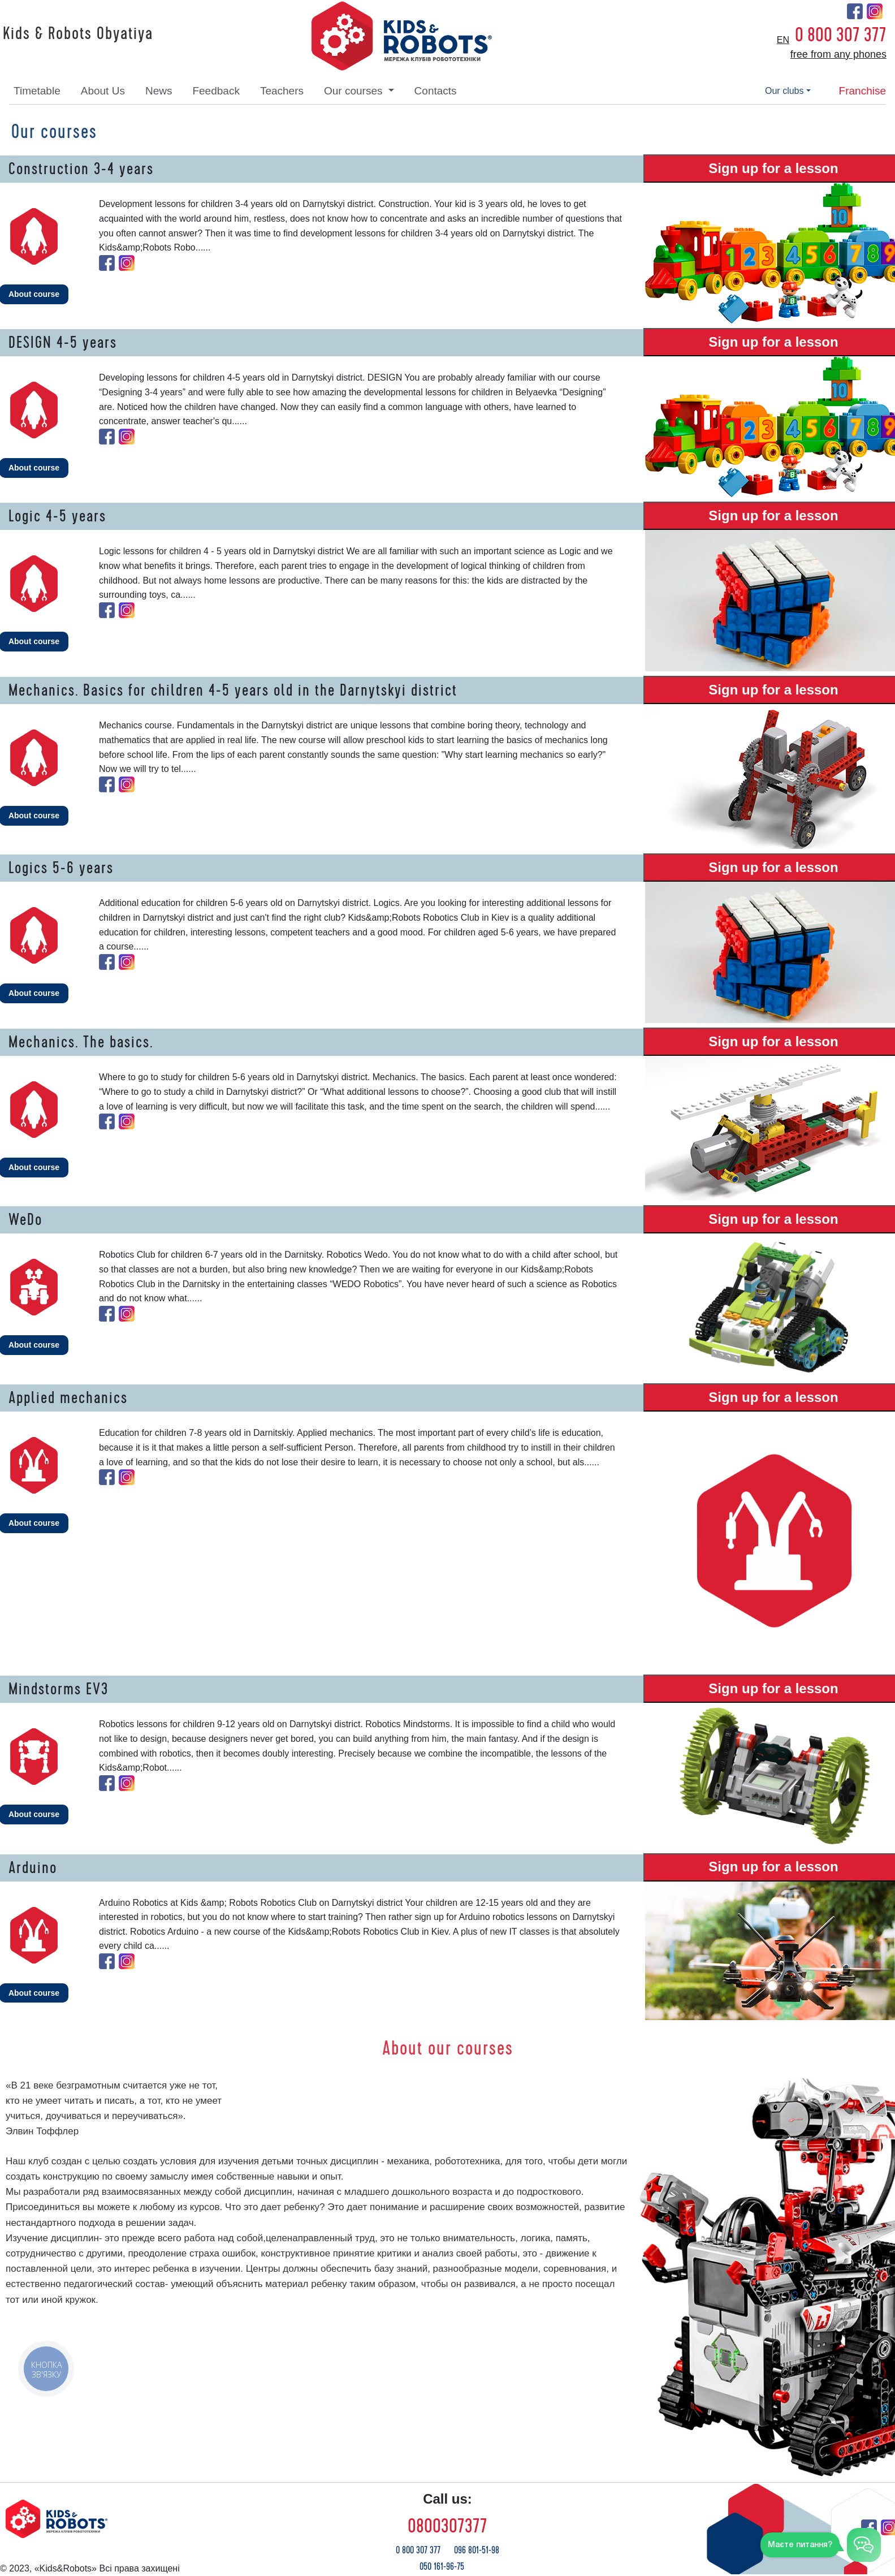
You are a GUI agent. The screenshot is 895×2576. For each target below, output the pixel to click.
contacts (435, 91)
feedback (215, 91)
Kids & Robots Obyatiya (78, 34)
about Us (103, 91)
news (158, 91)
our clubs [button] (784, 91)
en (783, 40)
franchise (862, 91)
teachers (282, 91)
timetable (37, 91)
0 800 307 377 (841, 35)
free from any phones (838, 54)
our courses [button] (355, 91)
